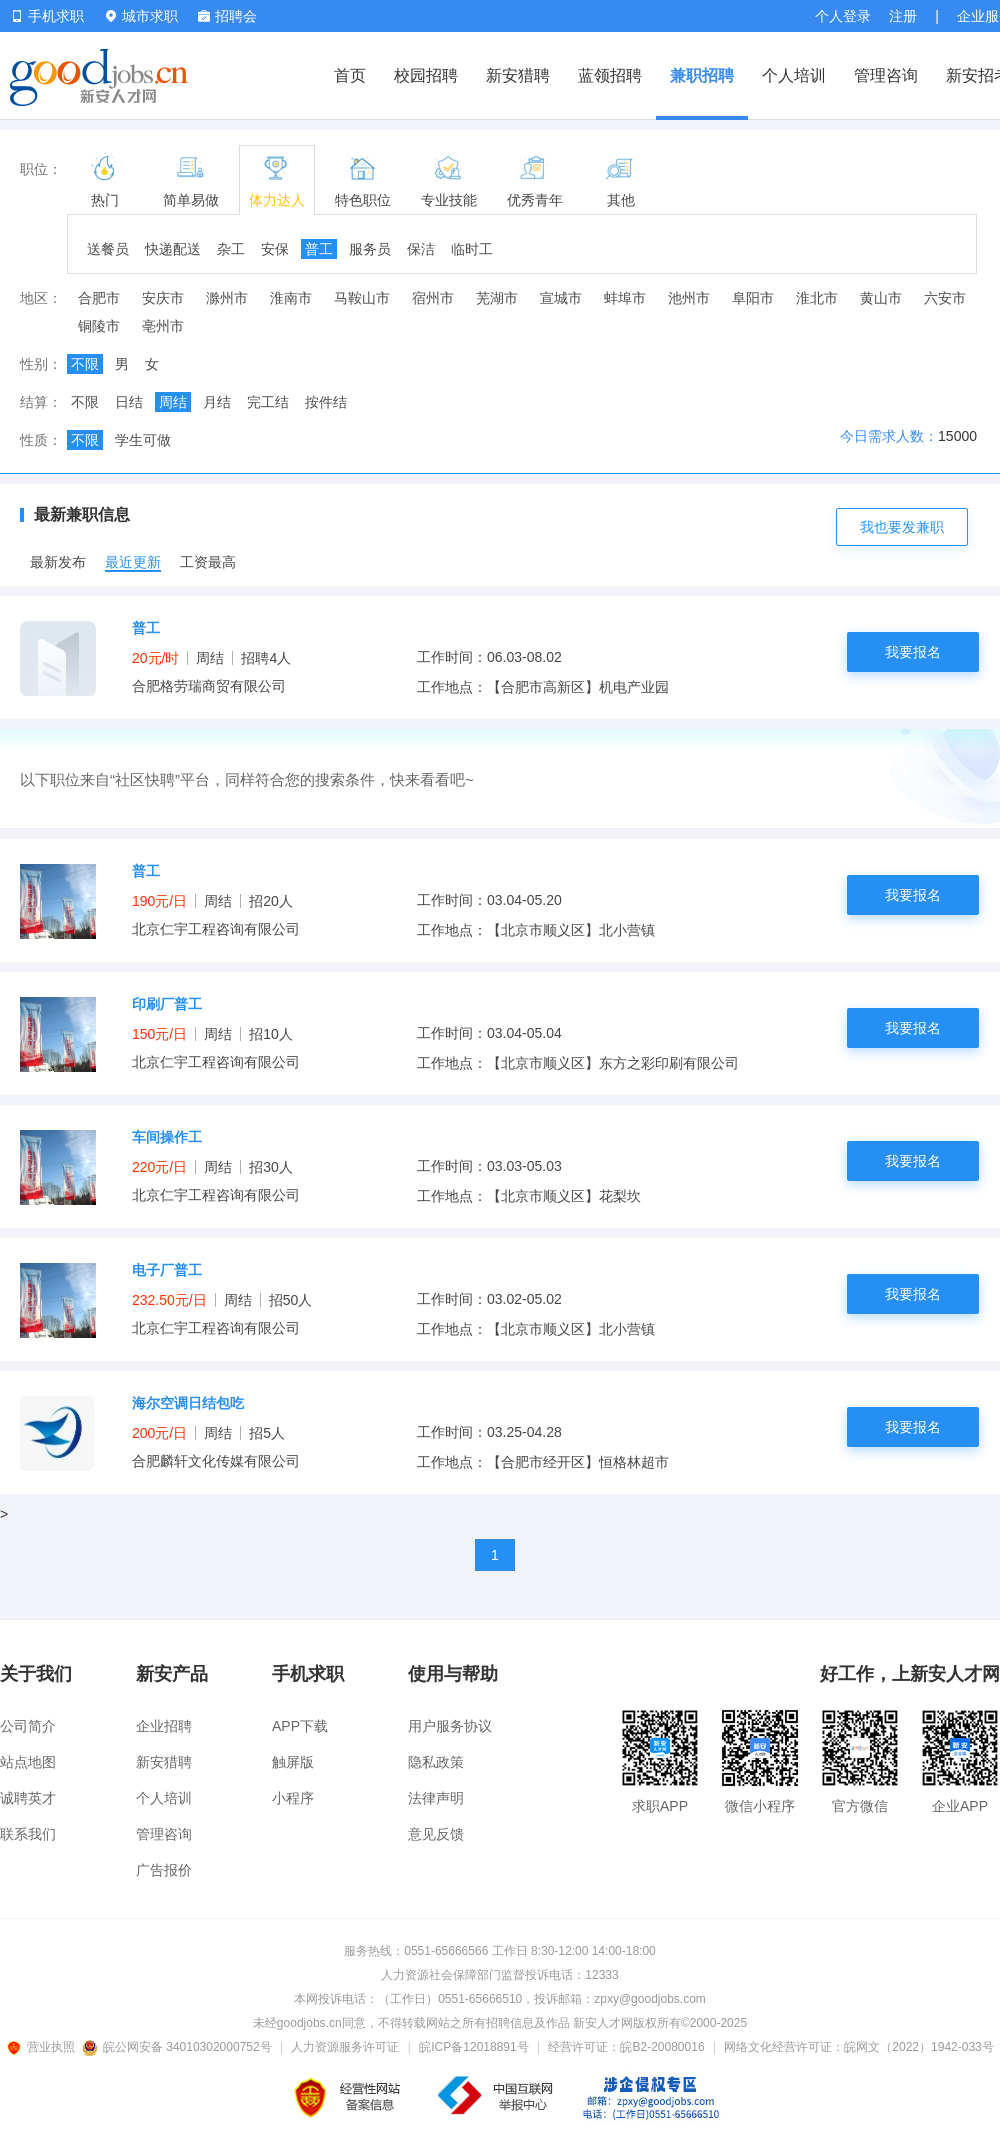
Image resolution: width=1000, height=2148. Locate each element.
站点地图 (28, 1762)
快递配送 (173, 249)
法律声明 (436, 1798)
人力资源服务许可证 (345, 2047)
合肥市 (99, 298)
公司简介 (28, 1726)
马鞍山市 (362, 298)
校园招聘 (426, 75)
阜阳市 (753, 298)
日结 (129, 402)
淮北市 (817, 298)
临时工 (472, 249)
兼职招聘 (702, 75)
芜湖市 (497, 298)
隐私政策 (436, 1762)
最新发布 (58, 562)
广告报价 (164, 1870)
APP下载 (300, 1726)
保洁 (421, 249)
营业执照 (44, 2047)
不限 (85, 364)
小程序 (293, 1798)
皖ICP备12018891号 (473, 2047)
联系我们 (28, 1834)
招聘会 (227, 16)
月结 (217, 402)
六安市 (945, 298)
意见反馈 (436, 1834)
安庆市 (163, 298)
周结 (173, 402)
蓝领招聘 (610, 75)
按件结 (326, 402)
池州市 (689, 298)
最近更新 (133, 562)
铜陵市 (99, 326)
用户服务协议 (450, 1726)
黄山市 (881, 298)
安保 (275, 249)
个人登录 (843, 16)
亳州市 (163, 326)
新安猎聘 (518, 75)
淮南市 (291, 298)
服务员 (370, 249)
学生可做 (143, 440)
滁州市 (227, 298)
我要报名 (913, 652)
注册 (903, 16)
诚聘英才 (28, 1798)
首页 (350, 75)
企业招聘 (164, 1726)
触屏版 (293, 1762)
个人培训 (794, 75)
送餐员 (108, 249)
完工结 (268, 402)
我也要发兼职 (902, 527)
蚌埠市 (625, 298)
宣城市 (561, 298)
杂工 (231, 249)
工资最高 (208, 562)
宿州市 (433, 298)
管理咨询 (886, 75)
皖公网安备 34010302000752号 (178, 2047)
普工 (319, 249)
